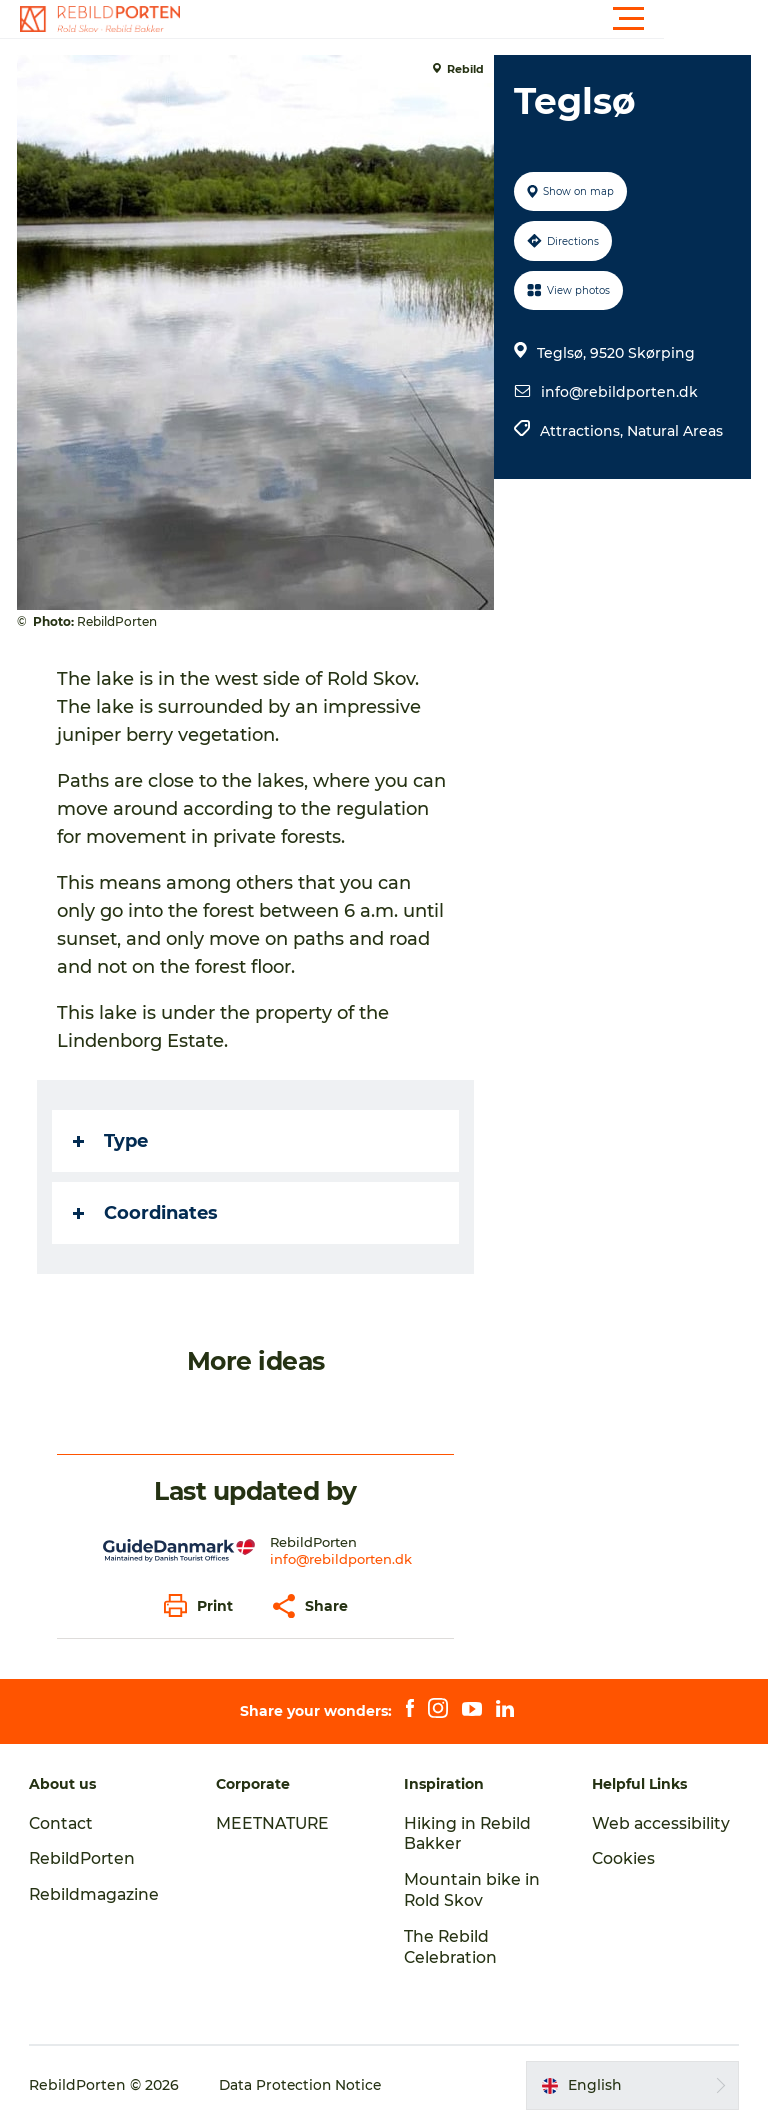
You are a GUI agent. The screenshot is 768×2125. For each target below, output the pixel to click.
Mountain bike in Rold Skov (472, 1890)
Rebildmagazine (96, 1894)
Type (113, 1141)
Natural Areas (674, 431)
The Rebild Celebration (452, 1947)
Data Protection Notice (303, 2085)
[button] (474, 19)
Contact (63, 1823)
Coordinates (148, 1213)
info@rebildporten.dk (618, 392)
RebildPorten (84, 1858)
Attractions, (582, 431)
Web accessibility (660, 1823)
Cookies (623, 1858)
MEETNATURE (274, 1823)
